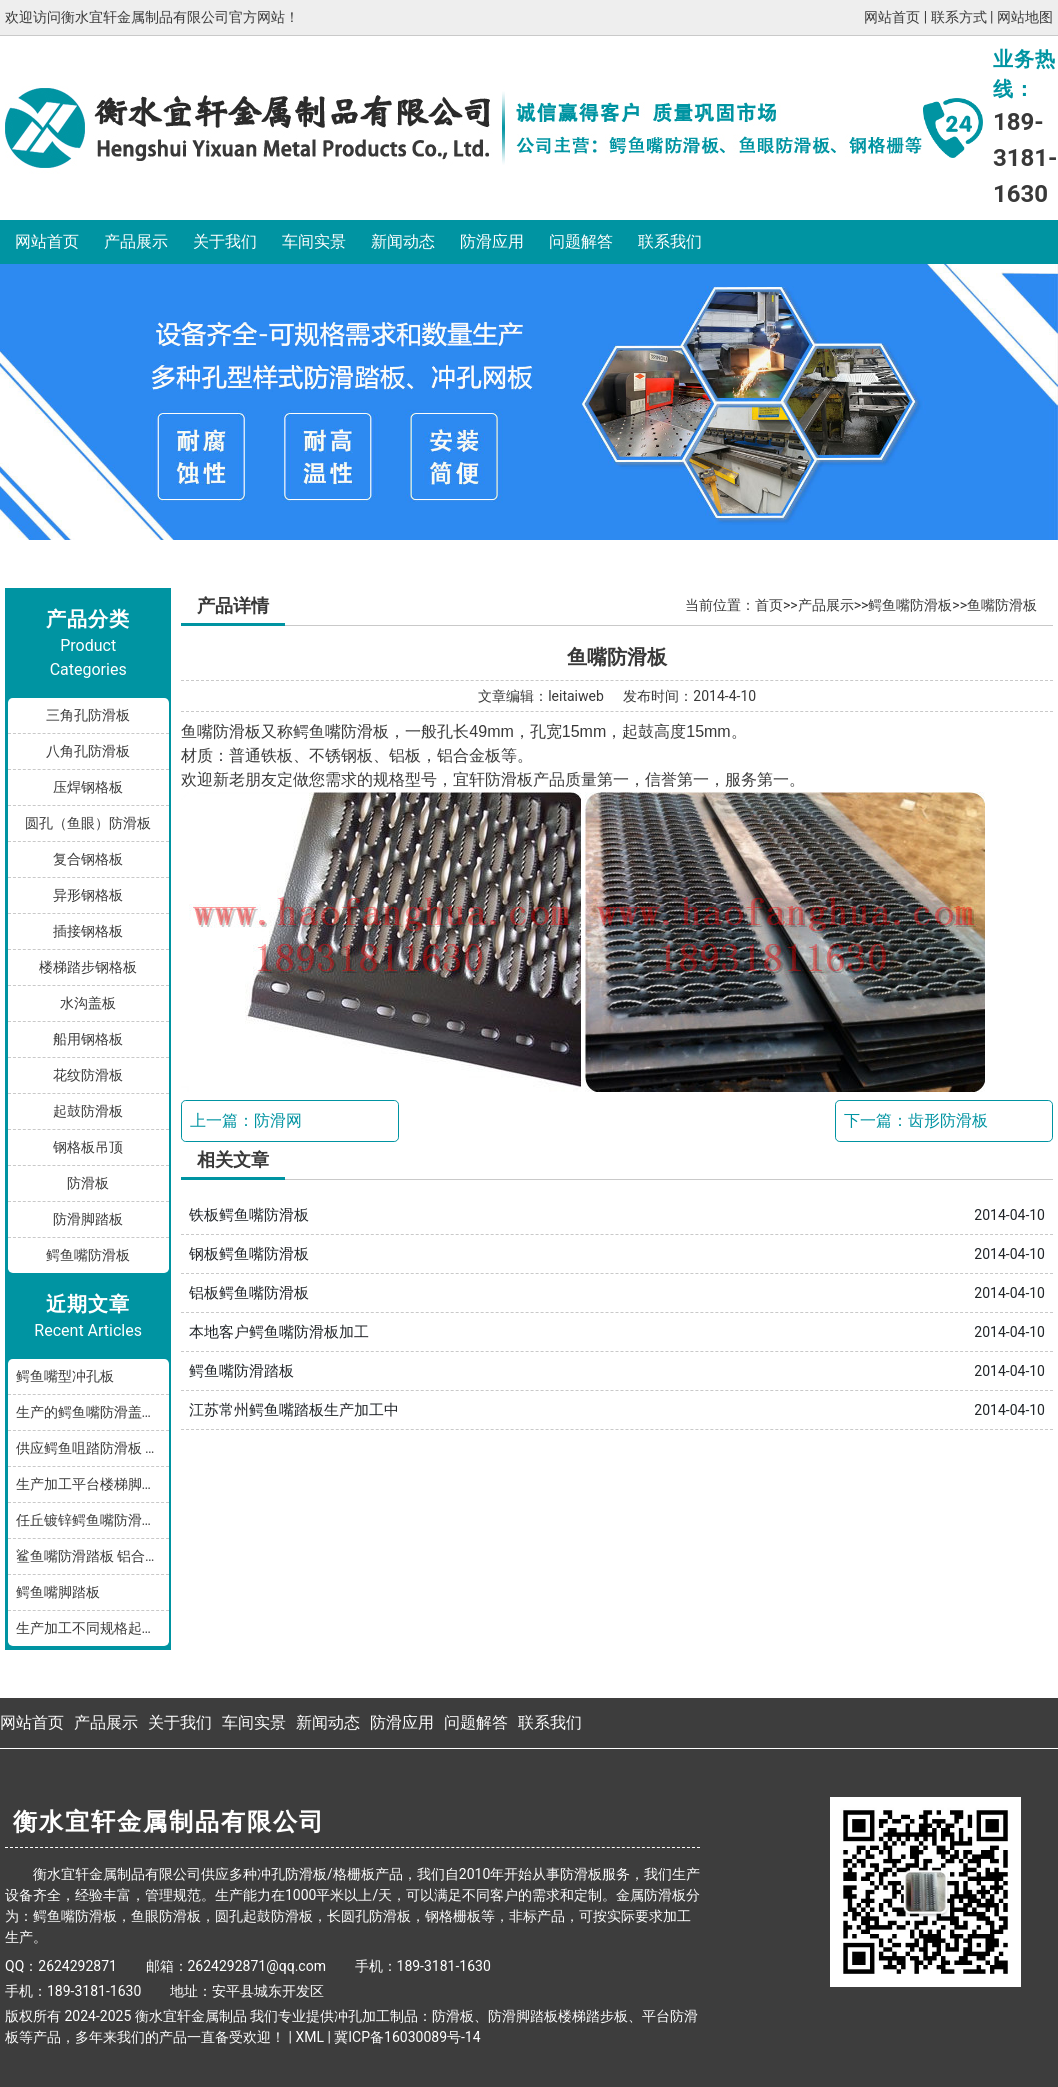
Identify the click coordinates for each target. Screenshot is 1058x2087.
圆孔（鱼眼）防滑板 (88, 823)
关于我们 (225, 241)
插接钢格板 (88, 931)
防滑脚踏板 (88, 1219)
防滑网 (278, 1120)
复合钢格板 (88, 859)
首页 (769, 605)
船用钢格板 (88, 1039)
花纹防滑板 (88, 1075)
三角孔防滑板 (88, 715)
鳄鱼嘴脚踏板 (58, 1592)
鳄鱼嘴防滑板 (88, 1255)
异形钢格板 (88, 895)
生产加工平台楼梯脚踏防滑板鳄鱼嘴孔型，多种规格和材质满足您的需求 (92, 1484)
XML (309, 2037)
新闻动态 (403, 241)
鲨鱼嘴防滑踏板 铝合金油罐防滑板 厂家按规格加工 (92, 1556)
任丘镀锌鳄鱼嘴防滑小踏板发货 (92, 1520)
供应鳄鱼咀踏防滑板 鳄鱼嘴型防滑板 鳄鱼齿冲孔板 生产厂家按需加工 (92, 1448)
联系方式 (959, 17)
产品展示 (136, 241)
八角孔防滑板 (88, 751)
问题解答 (581, 241)
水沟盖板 (88, 1003)
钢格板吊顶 (88, 1147)
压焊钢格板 (88, 787)
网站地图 (1025, 17)
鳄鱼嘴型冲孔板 (65, 1376)
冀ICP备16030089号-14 (407, 2037)
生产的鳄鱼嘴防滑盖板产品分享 (92, 1412)
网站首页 (892, 17)
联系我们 (670, 241)
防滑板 (88, 1183)
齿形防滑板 (948, 1120)
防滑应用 (492, 241)
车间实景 (314, 241)
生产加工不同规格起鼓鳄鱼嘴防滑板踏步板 (92, 1628)
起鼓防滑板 (88, 1111)
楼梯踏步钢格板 (88, 967)
